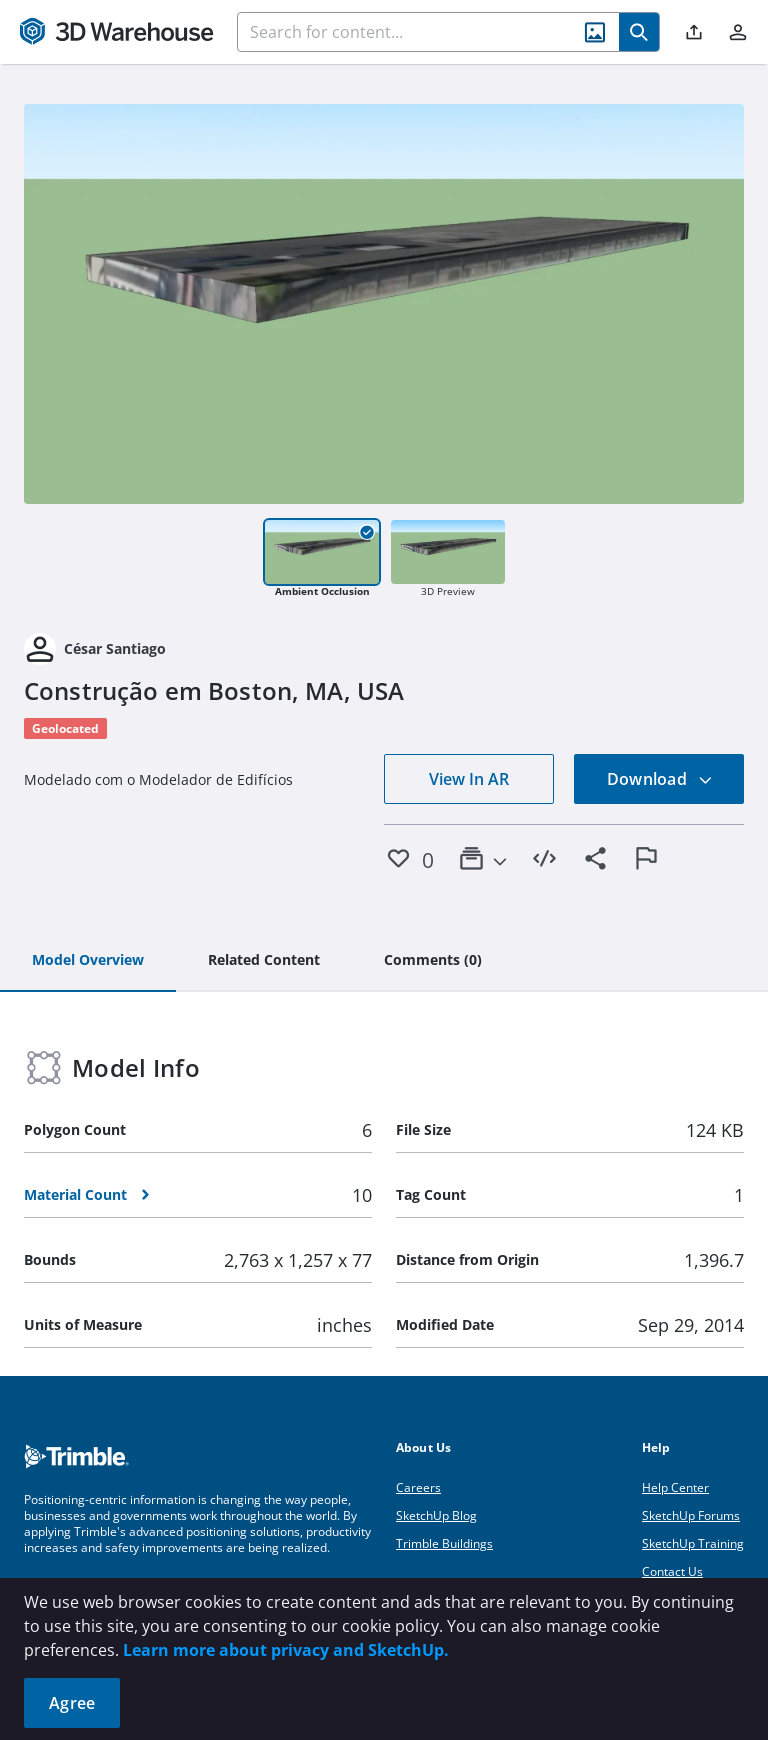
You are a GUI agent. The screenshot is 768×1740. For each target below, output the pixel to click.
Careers (418, 1487)
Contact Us (672, 1571)
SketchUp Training (693, 1543)
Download (660, 779)
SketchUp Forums (691, 1515)
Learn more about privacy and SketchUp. (286, 1650)
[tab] (88, 961)
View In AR (469, 779)
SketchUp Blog (436, 1515)
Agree (72, 1703)
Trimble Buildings (444, 1543)
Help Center (675, 1487)
